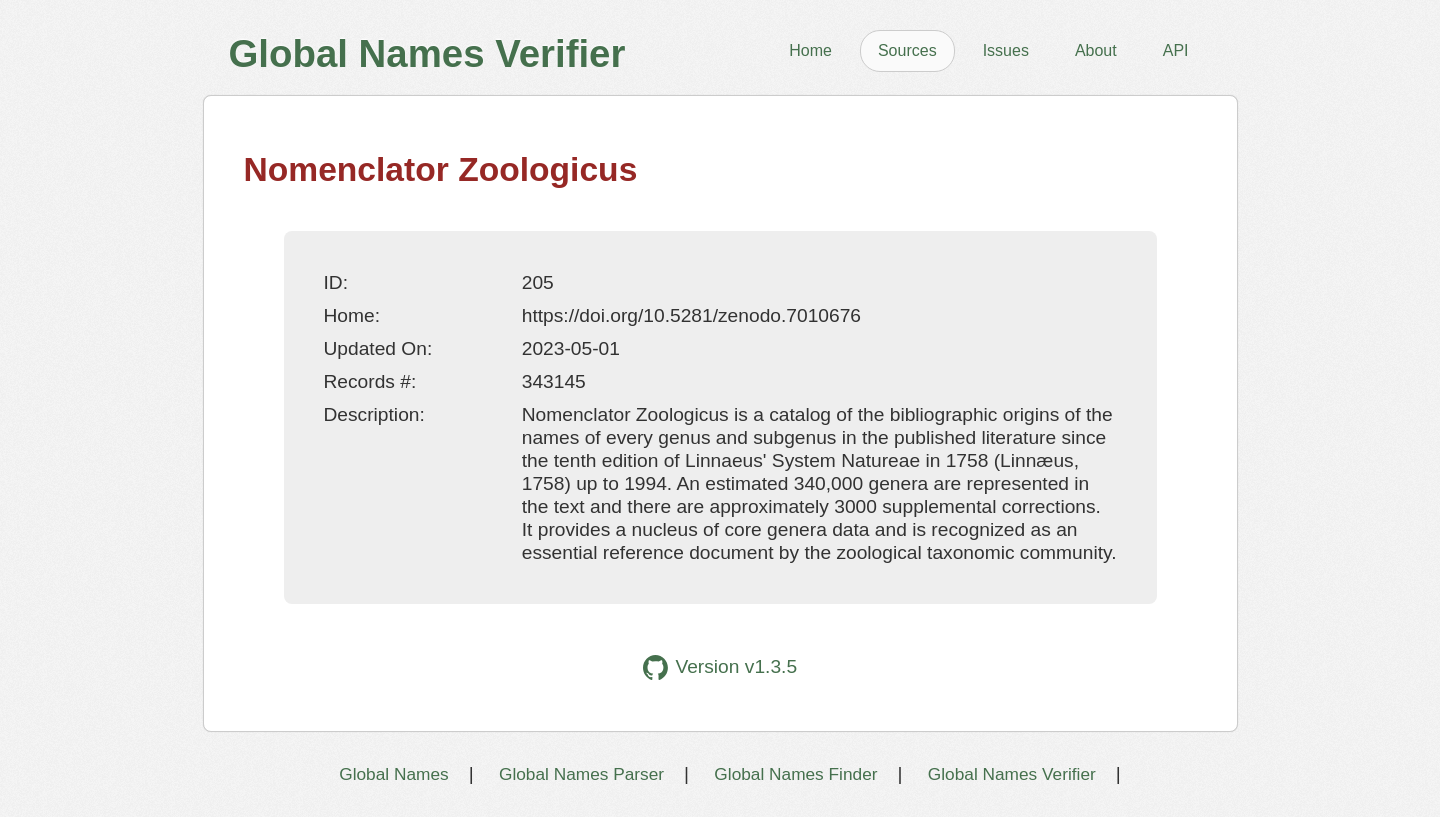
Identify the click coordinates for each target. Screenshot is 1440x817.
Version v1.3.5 (720, 667)
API (1176, 50)
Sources (907, 50)
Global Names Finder (795, 774)
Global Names (393, 774)
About (1096, 50)
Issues (1006, 50)
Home (810, 50)
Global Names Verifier (1012, 774)
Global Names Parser (581, 774)
